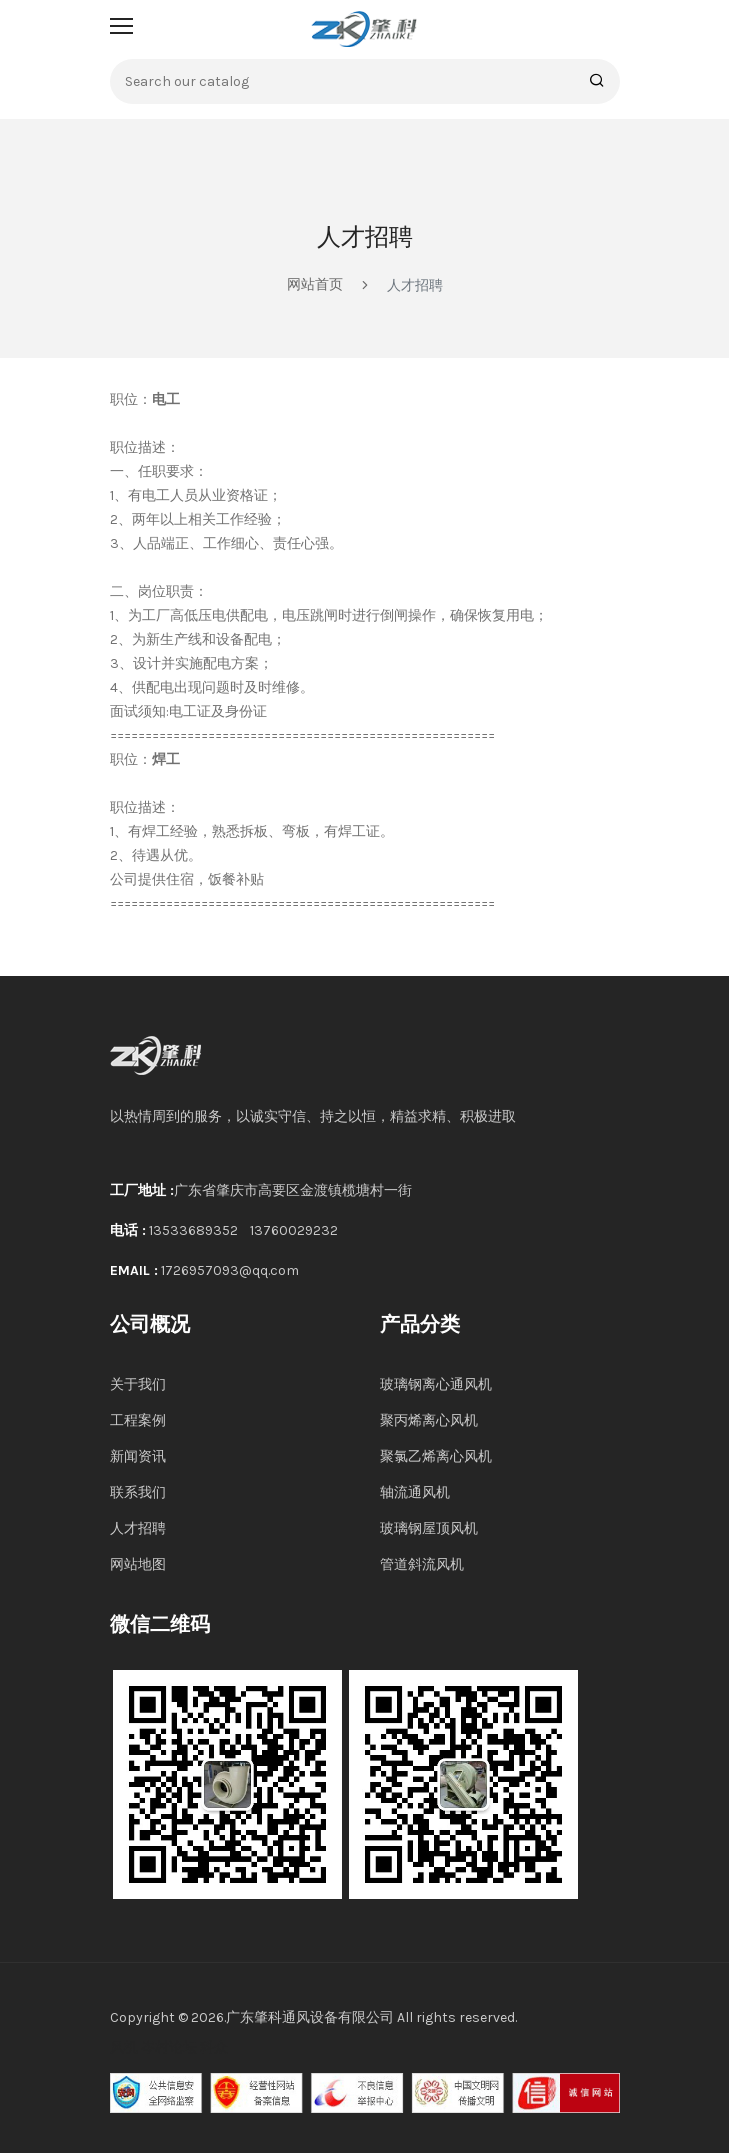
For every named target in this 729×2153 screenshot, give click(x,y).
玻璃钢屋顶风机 (429, 1528)
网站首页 (315, 284)
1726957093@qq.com (230, 1270)
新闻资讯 (138, 1456)
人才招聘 (138, 1528)
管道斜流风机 (422, 1564)
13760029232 (294, 1230)
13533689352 (193, 1230)
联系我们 (138, 1492)
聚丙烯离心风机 (429, 1420)
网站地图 (138, 1564)
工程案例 (138, 1420)
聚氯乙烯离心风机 (436, 1456)
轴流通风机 (415, 1492)
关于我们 (138, 1384)
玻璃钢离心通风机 (436, 1384)
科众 (214, 2047)
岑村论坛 (169, 2047)
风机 (124, 2047)
